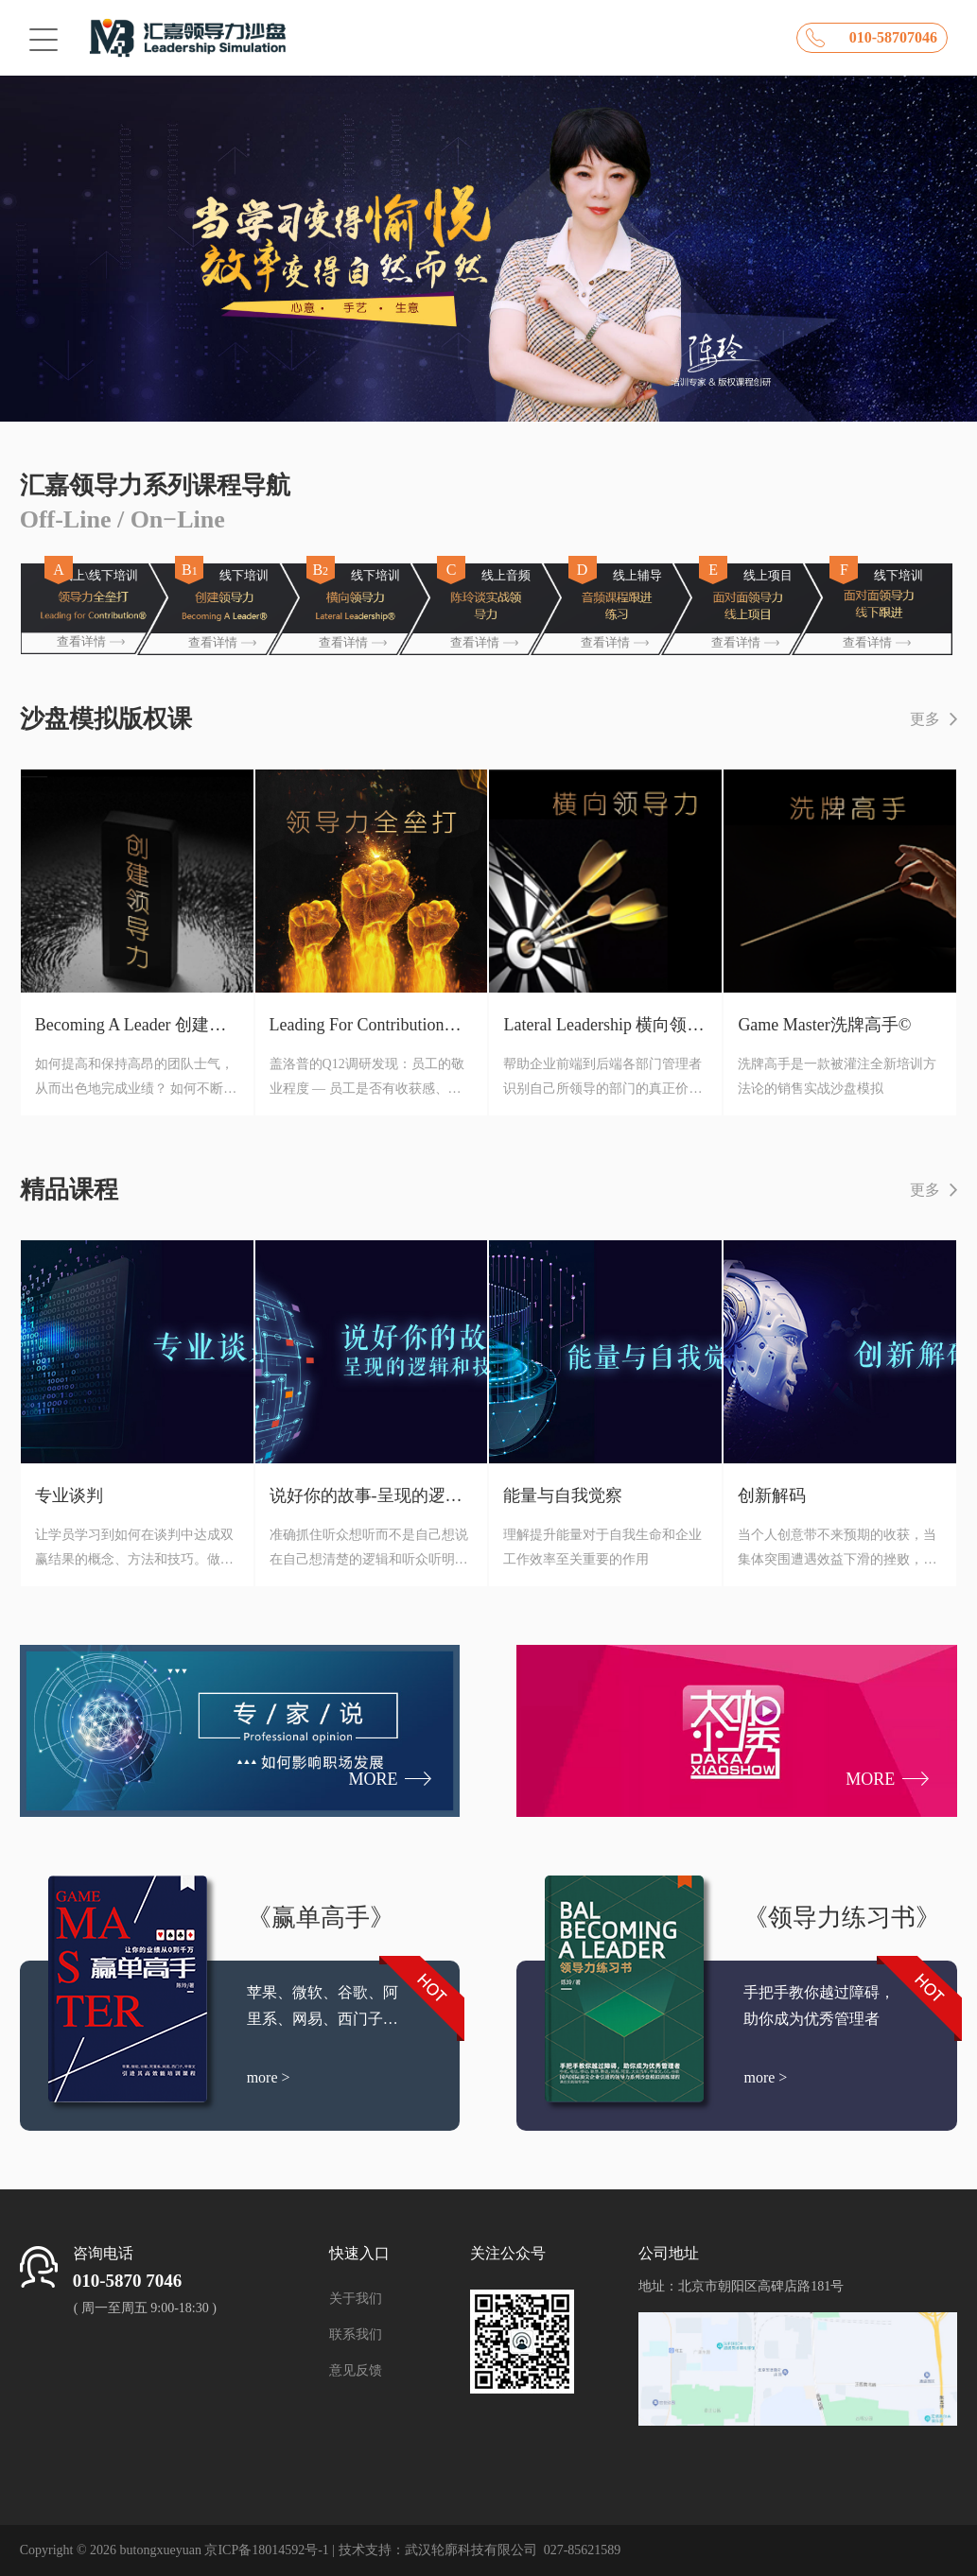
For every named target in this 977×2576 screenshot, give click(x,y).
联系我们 (355, 2334)
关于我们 (355, 2298)
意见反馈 (355, 2370)
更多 (925, 719)
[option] (488, 249)
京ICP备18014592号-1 (266, 2550)
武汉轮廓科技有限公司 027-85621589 (513, 2550)
